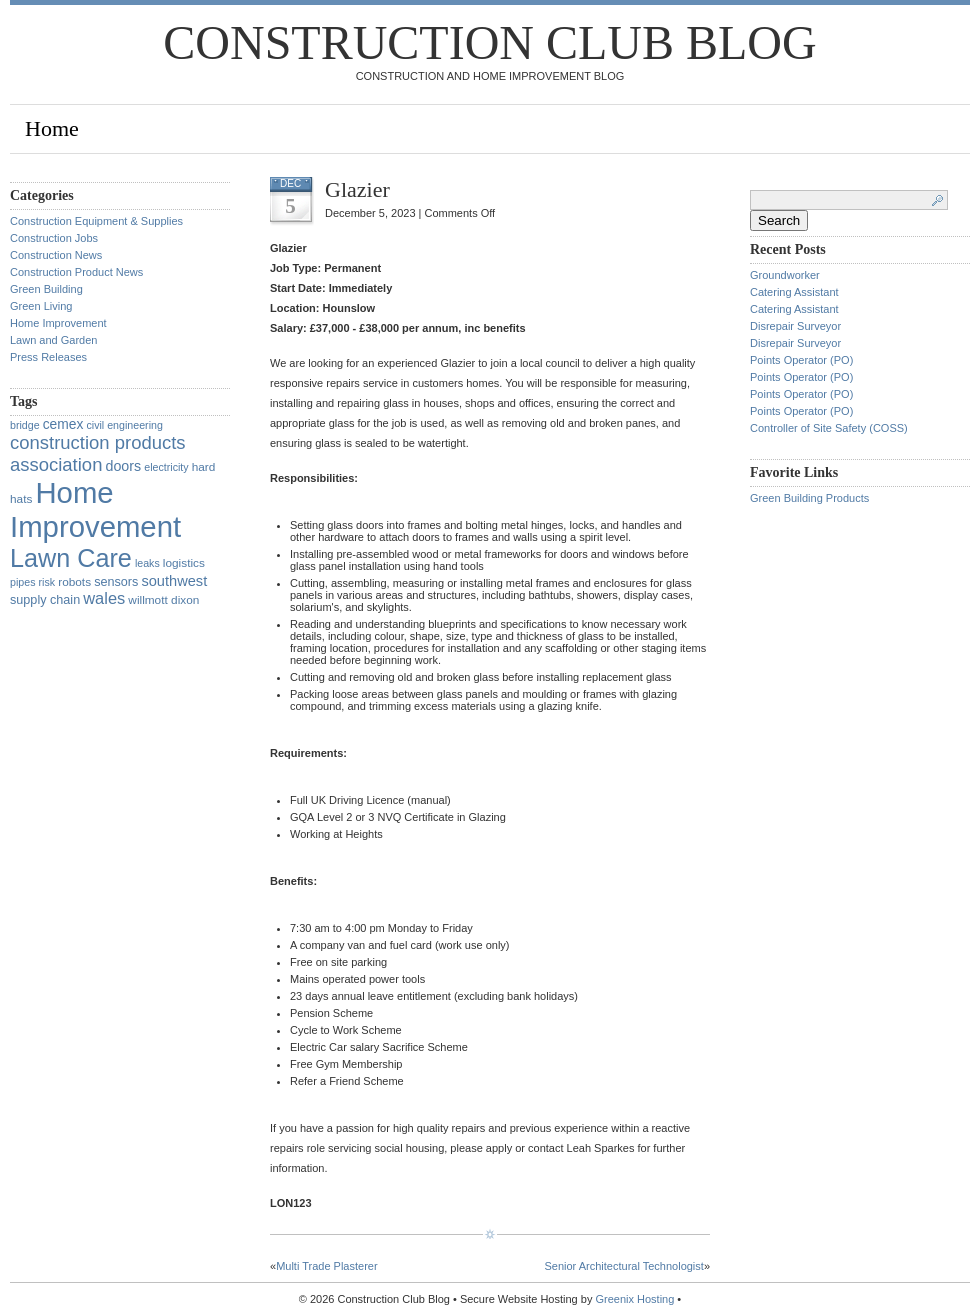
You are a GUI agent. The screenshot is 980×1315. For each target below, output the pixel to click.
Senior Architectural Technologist (623, 1266)
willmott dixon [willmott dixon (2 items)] (163, 600)
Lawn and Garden (53, 340)
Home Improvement (58, 323)
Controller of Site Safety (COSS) (829, 428)
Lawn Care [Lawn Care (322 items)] (71, 558)
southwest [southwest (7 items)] (174, 581)
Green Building (46, 289)
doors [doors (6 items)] (123, 466)
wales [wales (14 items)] (104, 598)
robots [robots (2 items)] (74, 582)
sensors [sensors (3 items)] (116, 582)
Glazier (357, 189)
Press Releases (48, 357)
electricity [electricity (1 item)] (166, 467)
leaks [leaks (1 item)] (147, 563)
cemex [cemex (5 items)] (63, 424)
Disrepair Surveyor (795, 326)
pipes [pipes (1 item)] (22, 582)
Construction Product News (76, 272)
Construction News (56, 255)
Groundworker (785, 275)
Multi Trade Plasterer (326, 1266)
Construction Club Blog (489, 42)
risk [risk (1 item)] (47, 582)
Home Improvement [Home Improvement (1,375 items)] (95, 509)
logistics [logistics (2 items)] (184, 563)
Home (52, 128)
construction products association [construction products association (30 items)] (98, 453)
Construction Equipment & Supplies (96, 221)
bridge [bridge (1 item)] (25, 425)
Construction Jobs (54, 238)
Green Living (41, 306)
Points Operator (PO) (801, 360)
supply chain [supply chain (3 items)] (45, 600)
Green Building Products (809, 498)
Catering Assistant (794, 292)
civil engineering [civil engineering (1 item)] (124, 425)
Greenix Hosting (634, 1299)
